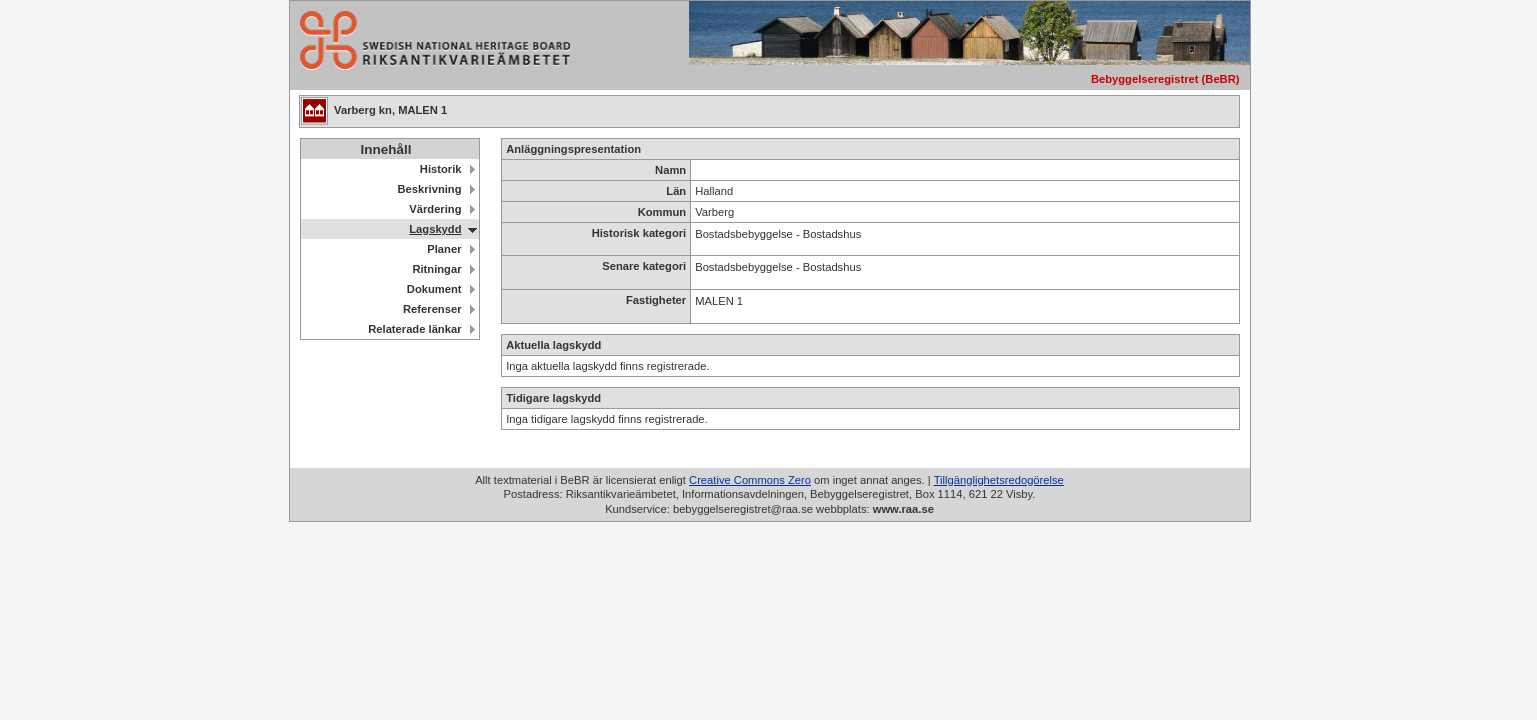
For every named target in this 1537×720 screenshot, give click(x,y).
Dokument (434, 289)
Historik (441, 169)
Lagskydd (435, 229)
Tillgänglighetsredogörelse (999, 480)
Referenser (432, 309)
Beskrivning (429, 189)
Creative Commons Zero (750, 480)
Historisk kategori (639, 233)
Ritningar (436, 269)
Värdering (435, 209)
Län (676, 191)
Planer (444, 249)
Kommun (662, 212)
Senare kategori (644, 266)
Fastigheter (656, 300)
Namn (670, 170)
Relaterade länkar (414, 329)
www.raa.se (903, 509)
